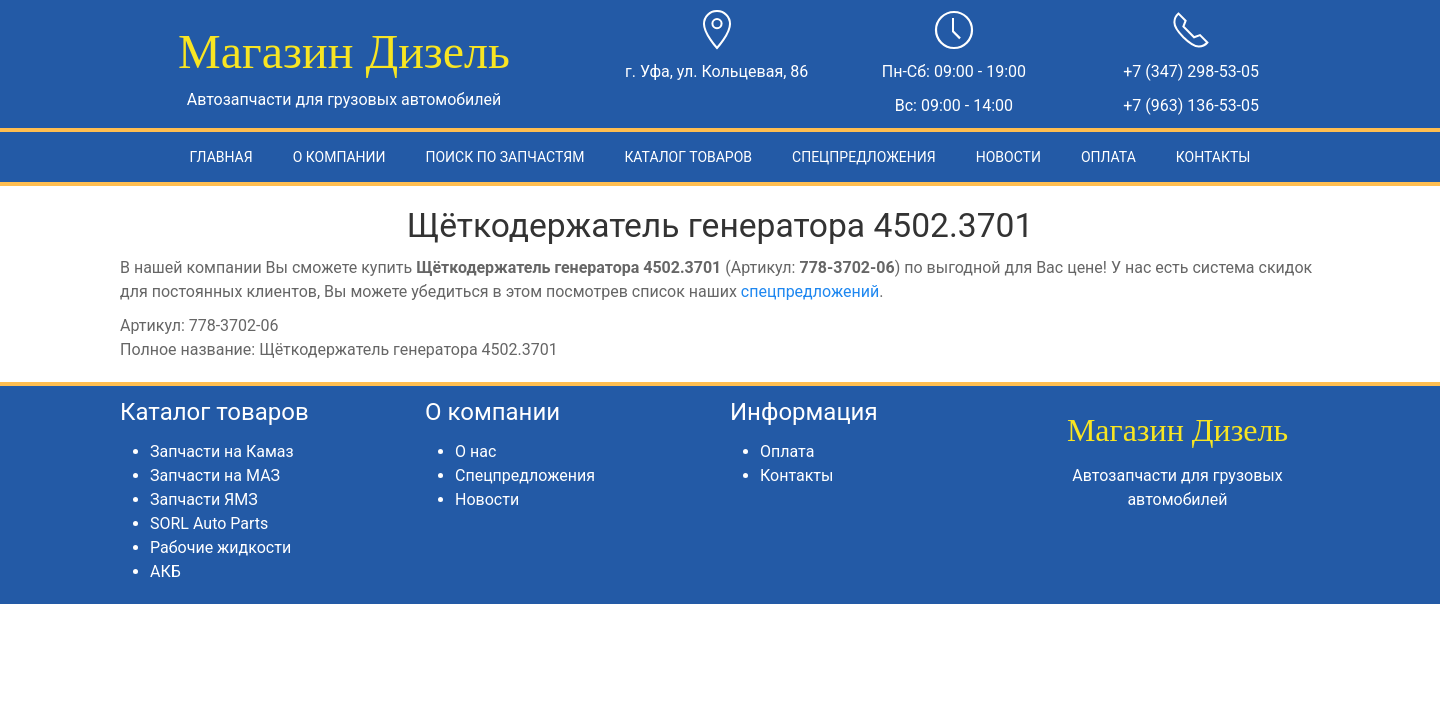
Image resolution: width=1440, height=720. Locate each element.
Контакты (1213, 157)
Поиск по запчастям (504, 157)
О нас (475, 451)
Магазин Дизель (344, 51)
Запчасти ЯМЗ (204, 499)
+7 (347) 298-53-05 (1191, 71)
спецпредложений (810, 291)
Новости (1008, 157)
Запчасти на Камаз (222, 451)
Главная (221, 157)
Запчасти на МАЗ (215, 475)
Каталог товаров (688, 157)
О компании (339, 157)
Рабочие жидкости (220, 547)
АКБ (165, 571)
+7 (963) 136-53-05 (1191, 105)
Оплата (1108, 157)
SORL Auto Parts (209, 523)
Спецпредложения (864, 157)
